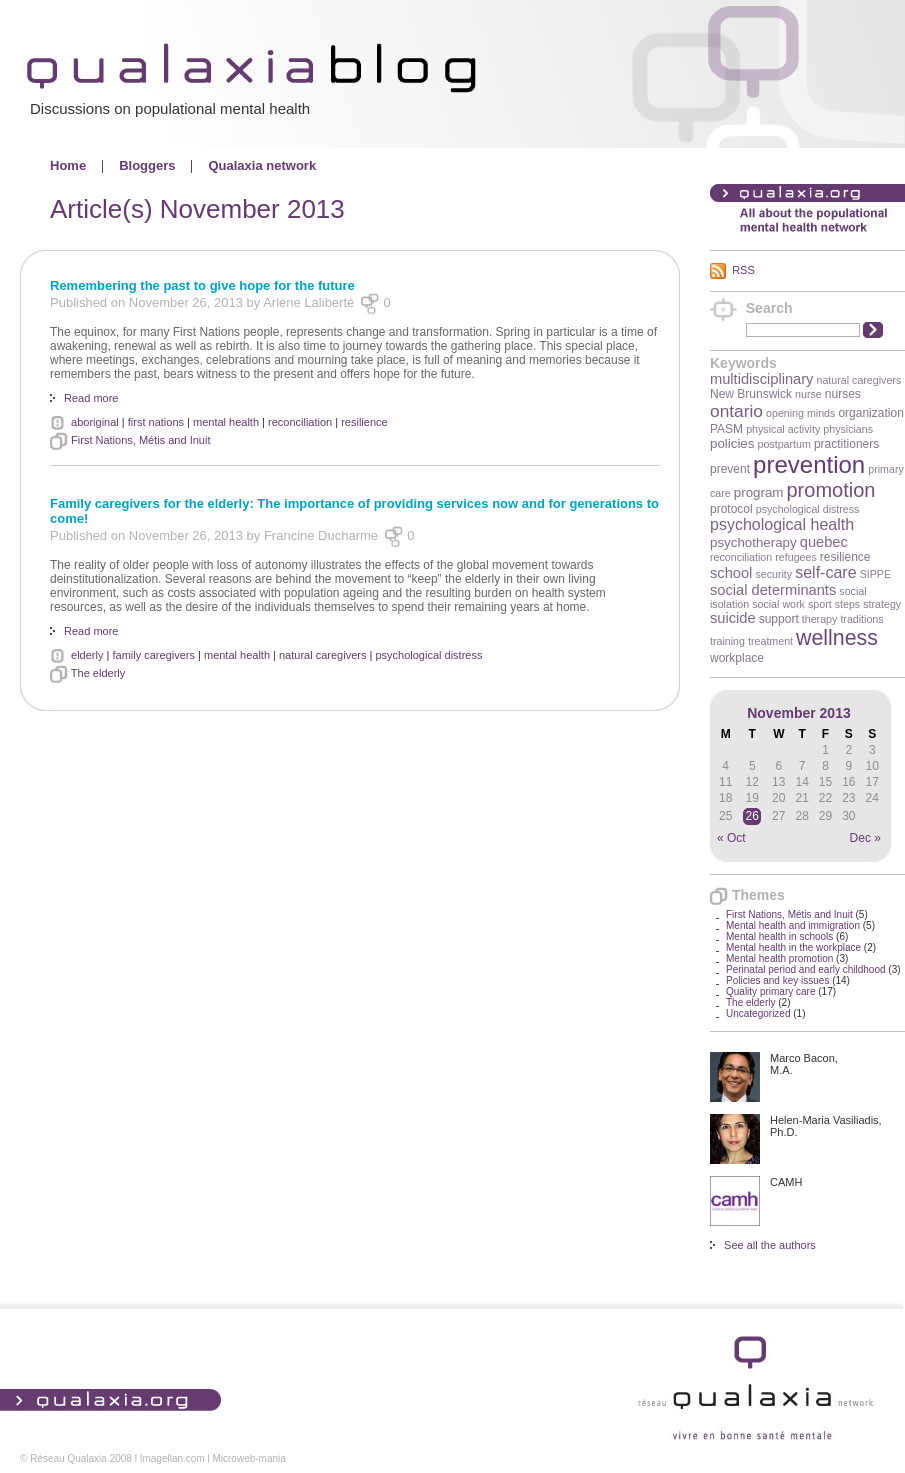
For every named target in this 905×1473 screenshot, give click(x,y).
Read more (91, 398)
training (727, 641)
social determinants (773, 590)
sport (820, 604)
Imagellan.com (172, 1458)
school (731, 573)
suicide (733, 618)
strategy (882, 604)
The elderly (750, 1002)
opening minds (800, 413)
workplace (737, 658)
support (779, 619)
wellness (837, 638)
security (773, 574)
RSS (743, 270)
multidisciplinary (761, 379)
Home (68, 165)
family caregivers (153, 655)
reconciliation (741, 557)
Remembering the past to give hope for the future (202, 285)
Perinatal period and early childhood (806, 969)
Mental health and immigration (793, 925)
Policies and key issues (777, 980)
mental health (226, 422)
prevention (809, 464)
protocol (731, 509)
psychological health (782, 524)
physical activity (783, 429)
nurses (843, 394)
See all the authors (770, 1245)
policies (732, 443)
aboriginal (95, 422)
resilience (845, 557)
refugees (795, 557)
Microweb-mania (248, 1458)
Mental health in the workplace (793, 947)
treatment (770, 641)
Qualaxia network (262, 165)
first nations (156, 422)
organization (870, 413)
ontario (736, 411)
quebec (824, 542)
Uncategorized (758, 1013)
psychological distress (808, 509)
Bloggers (147, 165)
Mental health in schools (779, 936)
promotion (831, 490)
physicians (848, 429)
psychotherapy (753, 542)
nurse (808, 394)
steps (847, 604)
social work (778, 604)
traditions (861, 619)
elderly (87, 655)
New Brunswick (751, 394)
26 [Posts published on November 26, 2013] (752, 816)
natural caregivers (859, 380)
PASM (726, 429)
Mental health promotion (779, 958)
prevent (730, 469)
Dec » (865, 838)
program (759, 492)
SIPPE (875, 574)
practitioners (846, 444)
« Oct (731, 838)
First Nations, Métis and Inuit (789, 914)
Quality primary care (770, 991)
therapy (820, 619)
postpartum (784, 444)
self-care (825, 572)
